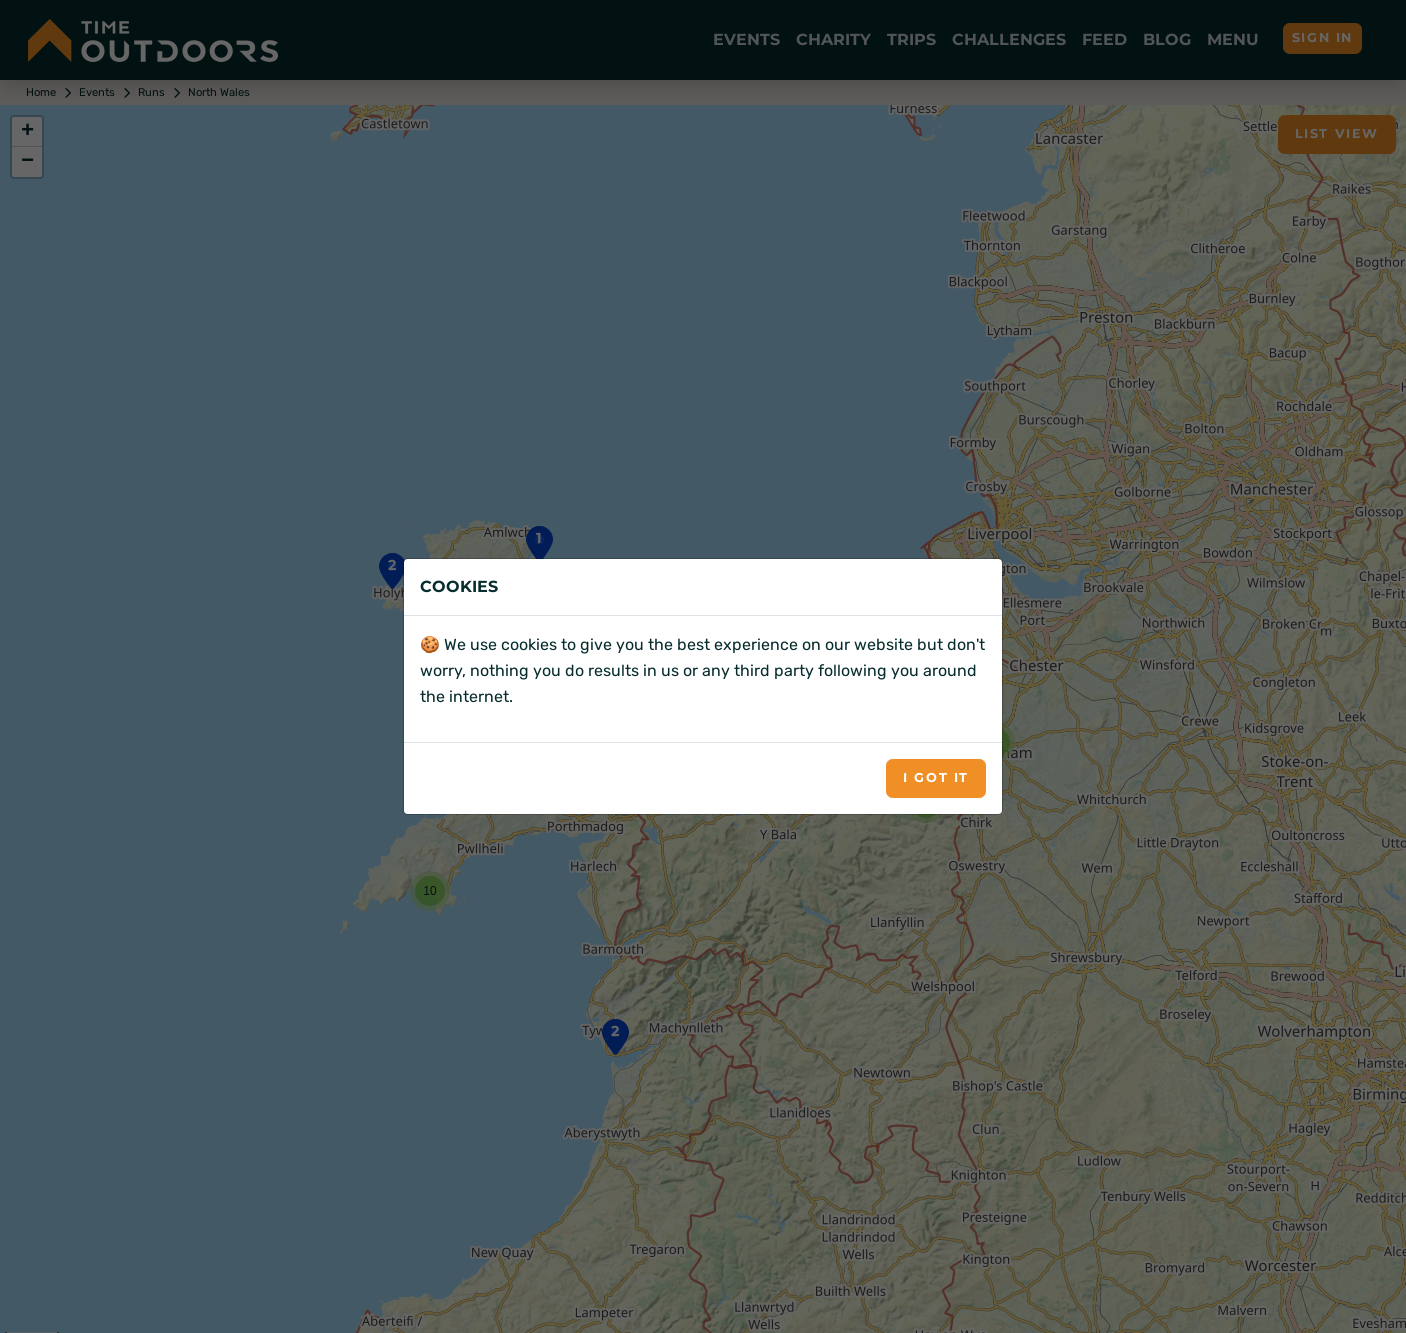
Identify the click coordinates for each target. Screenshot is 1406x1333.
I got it (936, 777)
